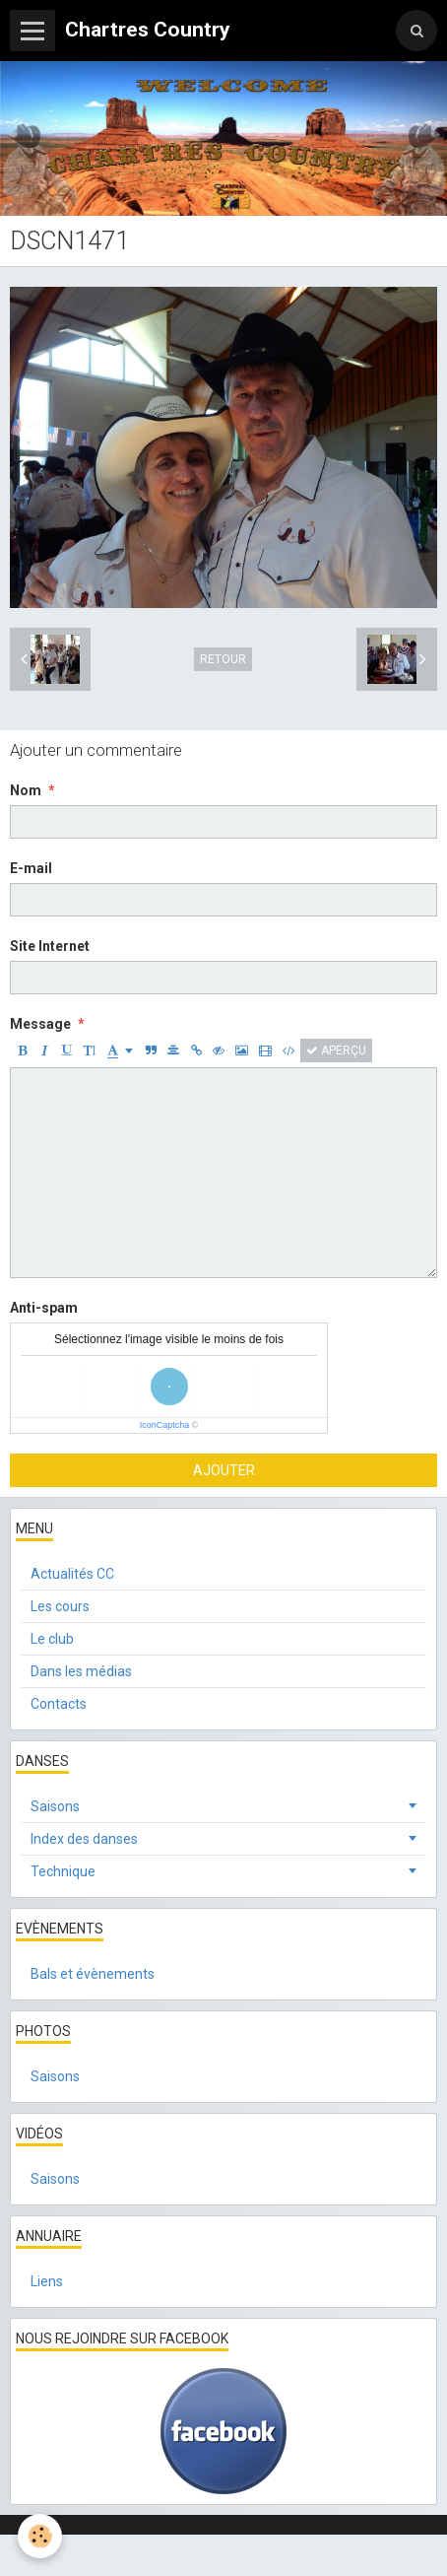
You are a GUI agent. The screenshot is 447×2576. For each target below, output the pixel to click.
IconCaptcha (165, 1425)
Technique (63, 1871)
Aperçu (336, 1050)
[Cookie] (40, 2536)
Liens (47, 2281)
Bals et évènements (93, 1974)
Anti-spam (44, 1308)
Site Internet (50, 946)
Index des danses (84, 1839)
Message (40, 1024)
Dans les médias (81, 1671)
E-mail (31, 868)
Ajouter (224, 1470)
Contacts (59, 1704)
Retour (223, 659)
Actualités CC (72, 1574)
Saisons (55, 1806)
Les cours (60, 1606)
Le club (52, 1639)
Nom (25, 790)
